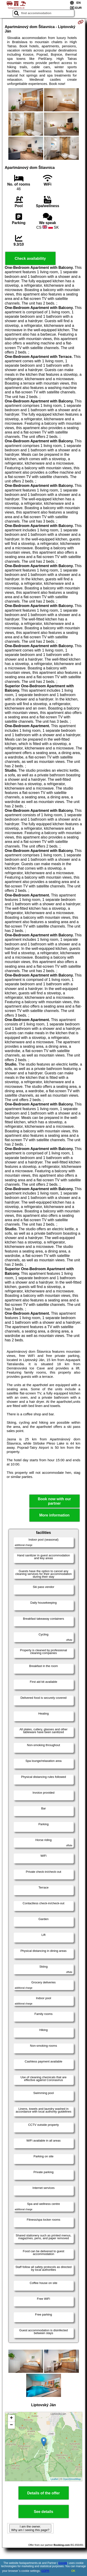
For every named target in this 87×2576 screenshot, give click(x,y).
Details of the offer (43, 2493)
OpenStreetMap (72, 2479)
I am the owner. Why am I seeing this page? (30, 2528)
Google (62, 2563)
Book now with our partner (54, 1501)
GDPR (45, 2571)
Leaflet (54, 2479)
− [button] (11, 2425)
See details (43, 2512)
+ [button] (11, 2418)
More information (54, 1515)
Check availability (30, 258)
